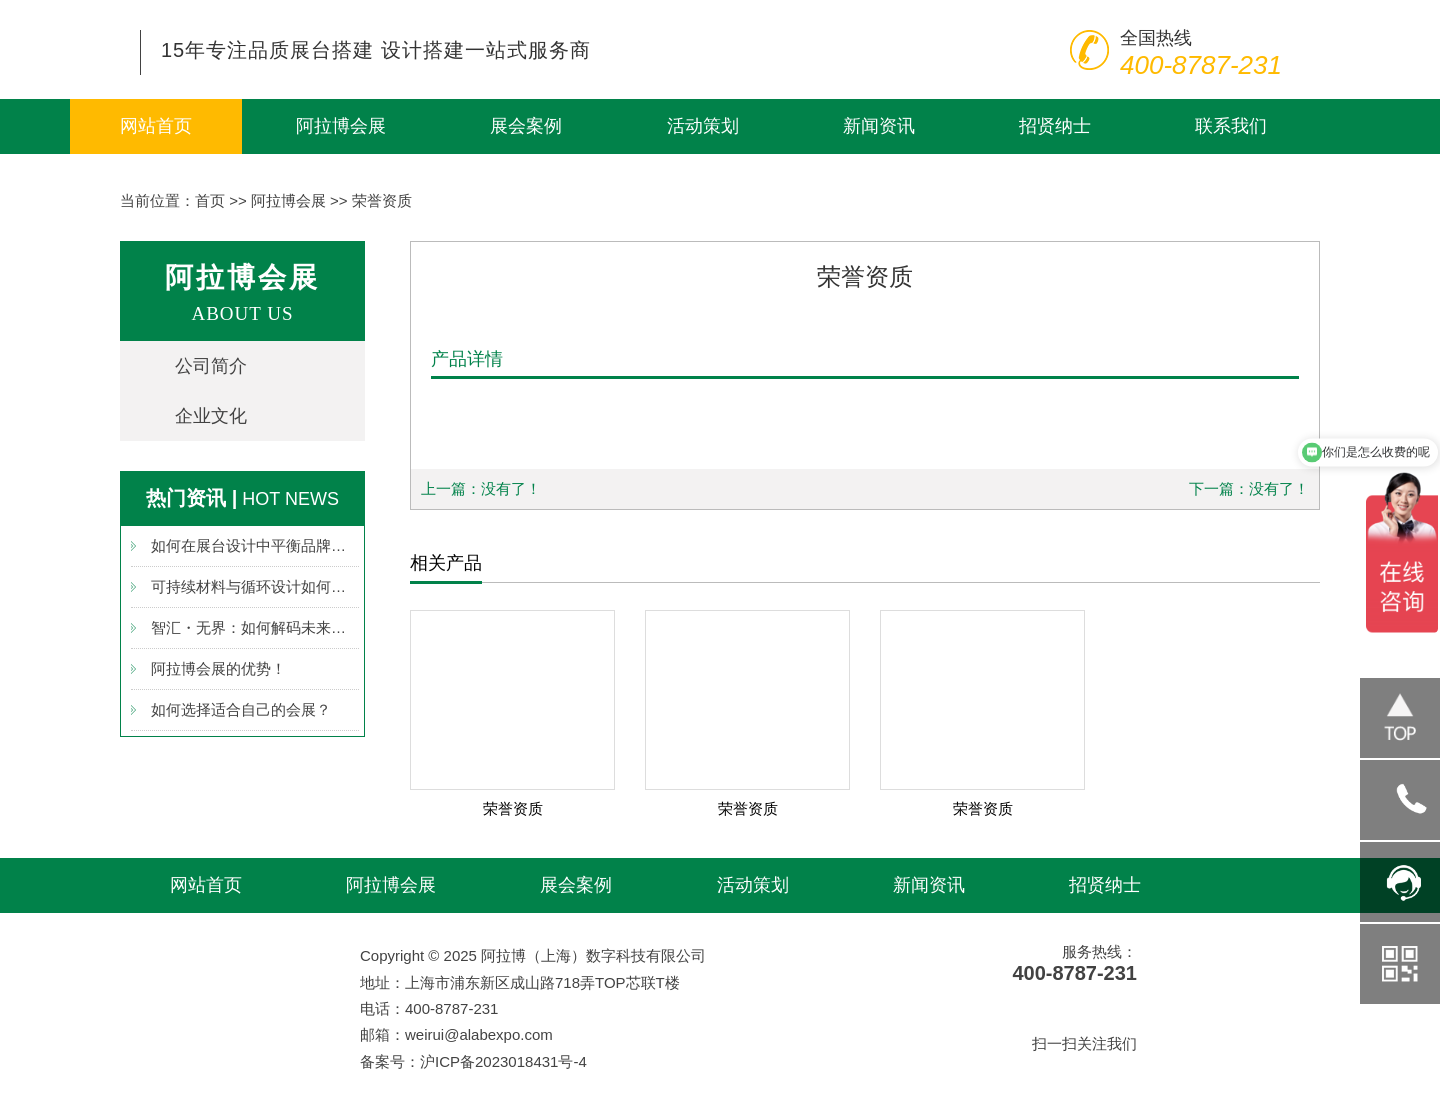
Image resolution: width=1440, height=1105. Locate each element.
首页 (210, 200)
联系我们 (1231, 126)
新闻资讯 (879, 126)
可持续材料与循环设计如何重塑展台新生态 (255, 586)
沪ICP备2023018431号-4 (503, 1061)
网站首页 (156, 126)
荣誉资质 (382, 200)
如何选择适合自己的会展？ (241, 709)
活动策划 (703, 126)
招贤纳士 (1055, 126)
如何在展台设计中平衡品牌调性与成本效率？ (255, 545)
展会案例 (526, 126)
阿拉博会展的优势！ (218, 668)
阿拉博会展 (341, 126)
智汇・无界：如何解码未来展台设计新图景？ (255, 627)
